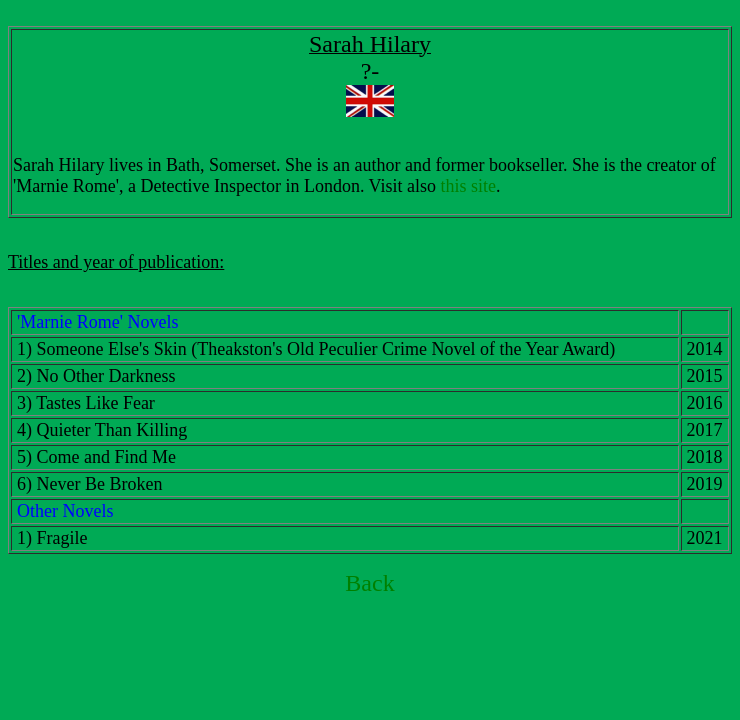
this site (468, 186)
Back (369, 583)
